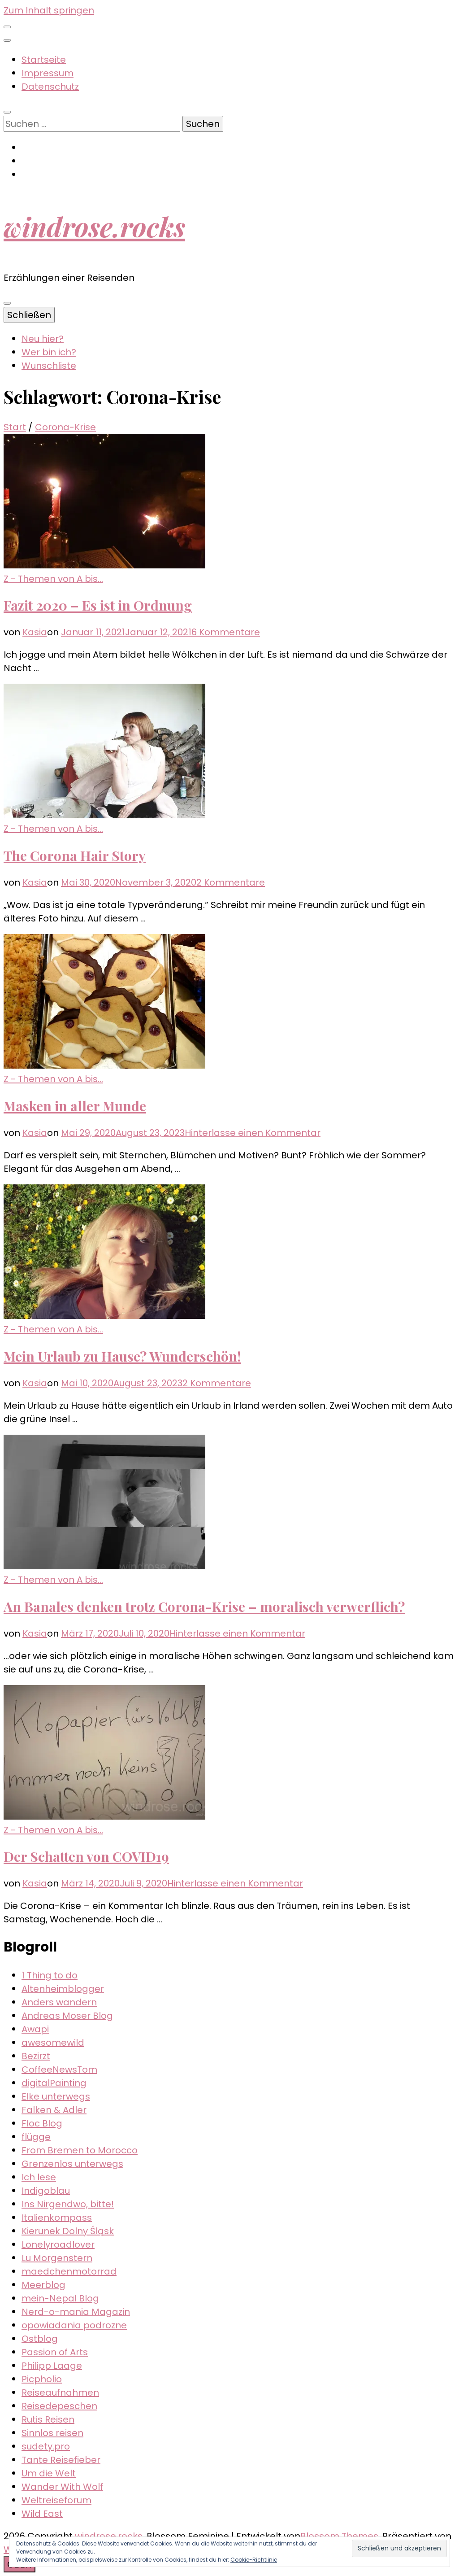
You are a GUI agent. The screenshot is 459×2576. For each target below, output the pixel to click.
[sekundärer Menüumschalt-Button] (7, 27)
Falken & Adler (54, 2110)
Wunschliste (49, 365)
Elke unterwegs (56, 2096)
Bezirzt (36, 2056)
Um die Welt (49, 2473)
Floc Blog (42, 2123)
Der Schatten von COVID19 (86, 1856)
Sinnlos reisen (52, 2433)
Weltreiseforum (56, 2500)
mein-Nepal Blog (60, 2298)
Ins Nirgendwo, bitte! (68, 2204)
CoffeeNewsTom (59, 2069)
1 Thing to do (50, 1975)
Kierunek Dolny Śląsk (68, 2231)
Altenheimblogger (63, 1988)
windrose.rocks (94, 226)
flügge (36, 2137)
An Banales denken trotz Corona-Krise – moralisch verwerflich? (204, 1606)
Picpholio (42, 2379)
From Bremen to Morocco (80, 2150)
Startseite (44, 59)
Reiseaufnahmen (60, 2392)
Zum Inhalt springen (49, 10)
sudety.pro (46, 2446)
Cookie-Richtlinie (253, 2559)
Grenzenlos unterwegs (72, 2163)
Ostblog (40, 2338)
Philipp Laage (52, 2365)
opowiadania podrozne (74, 2325)
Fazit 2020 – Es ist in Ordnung (98, 605)
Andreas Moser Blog (67, 2015)
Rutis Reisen (48, 2419)
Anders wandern (59, 2002)
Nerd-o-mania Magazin (76, 2311)
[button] (104, 501)
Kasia (34, 632)
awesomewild (53, 2042)
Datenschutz (50, 86)
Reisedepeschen (59, 2406)
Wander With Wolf (62, 2486)
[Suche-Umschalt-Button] (7, 112)
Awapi (35, 2029)
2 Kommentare (230, 882)
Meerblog (43, 2285)
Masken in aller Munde (75, 1106)
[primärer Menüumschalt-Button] (7, 303)
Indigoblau (46, 2190)
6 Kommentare (225, 632)
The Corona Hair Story (75, 855)
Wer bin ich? (49, 352)
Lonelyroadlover (58, 2244)
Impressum (48, 73)
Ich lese (39, 2177)
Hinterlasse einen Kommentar (252, 1132)
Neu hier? (43, 338)
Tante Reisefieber (61, 2460)
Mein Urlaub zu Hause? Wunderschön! (122, 1356)
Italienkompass (57, 2217)
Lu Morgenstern (57, 2258)
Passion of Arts (55, 2352)
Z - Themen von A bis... (53, 578)
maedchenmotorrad (69, 2271)
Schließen (29, 315)
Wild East (42, 2513)
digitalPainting (54, 2083)
